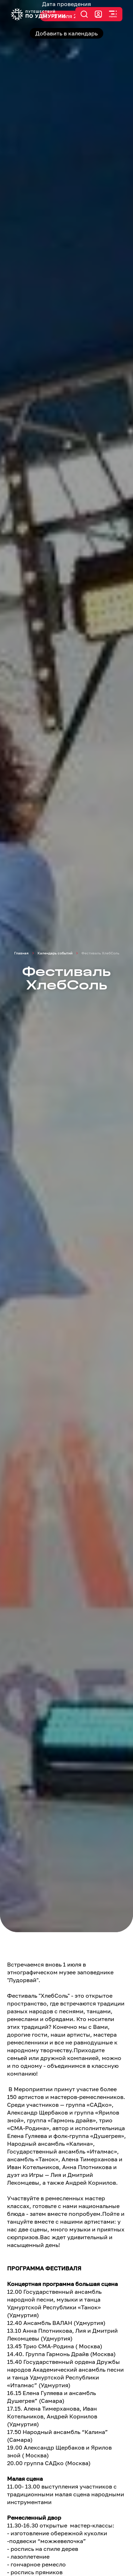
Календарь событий (55, 953)
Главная (21, 953)
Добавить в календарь (66, 33)
